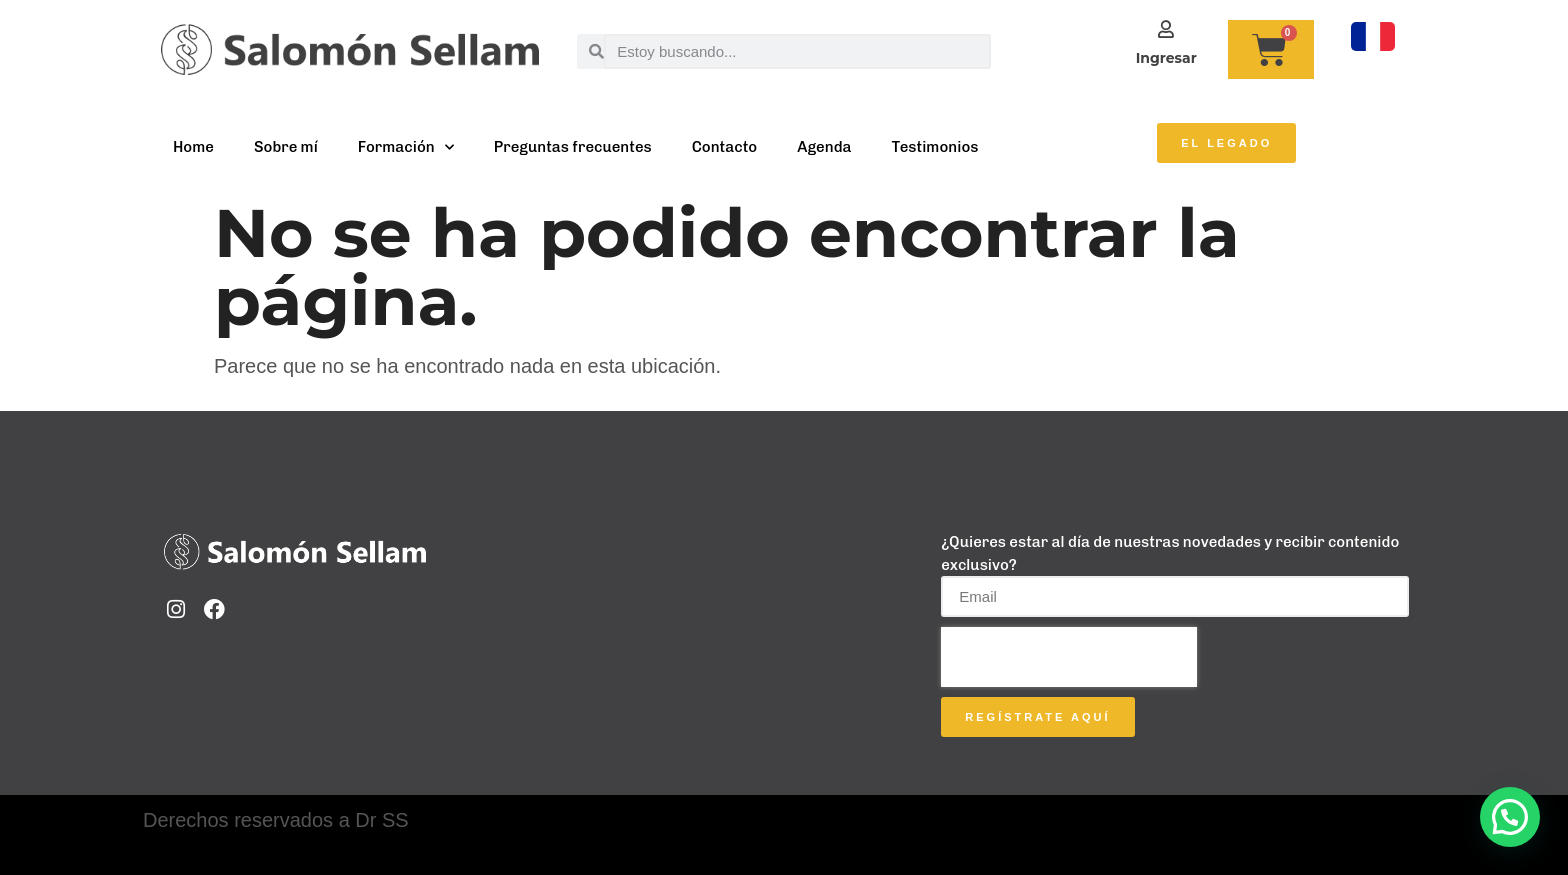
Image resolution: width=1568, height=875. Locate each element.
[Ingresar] (1166, 29)
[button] (1510, 817)
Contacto (725, 147)
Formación (406, 147)
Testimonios (935, 147)
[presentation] (1069, 657)
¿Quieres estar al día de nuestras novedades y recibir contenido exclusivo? (1170, 553)
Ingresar (1166, 58)
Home (193, 147)
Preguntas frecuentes (573, 147)
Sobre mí (286, 147)
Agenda (824, 147)
